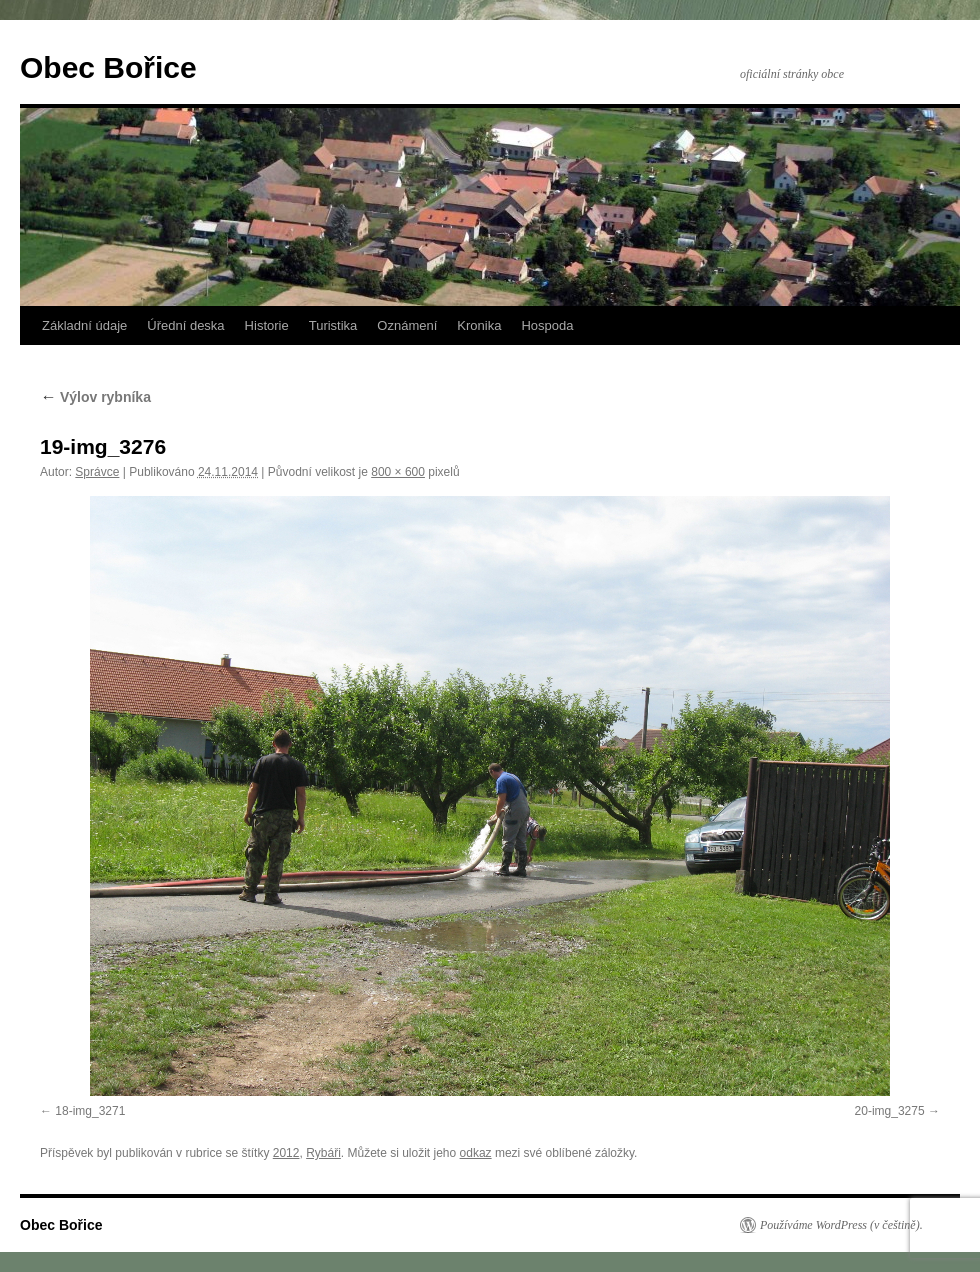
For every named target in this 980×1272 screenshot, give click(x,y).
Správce (97, 472)
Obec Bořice (108, 67)
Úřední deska (185, 325)
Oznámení (407, 325)
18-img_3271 (90, 1111)
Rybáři (323, 1153)
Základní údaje (84, 325)
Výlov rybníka (95, 397)
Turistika (333, 325)
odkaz (476, 1153)
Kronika (479, 325)
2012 (286, 1153)
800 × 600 (398, 472)
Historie (267, 325)
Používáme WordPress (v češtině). (841, 1225)
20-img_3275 (890, 1111)
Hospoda (547, 325)
